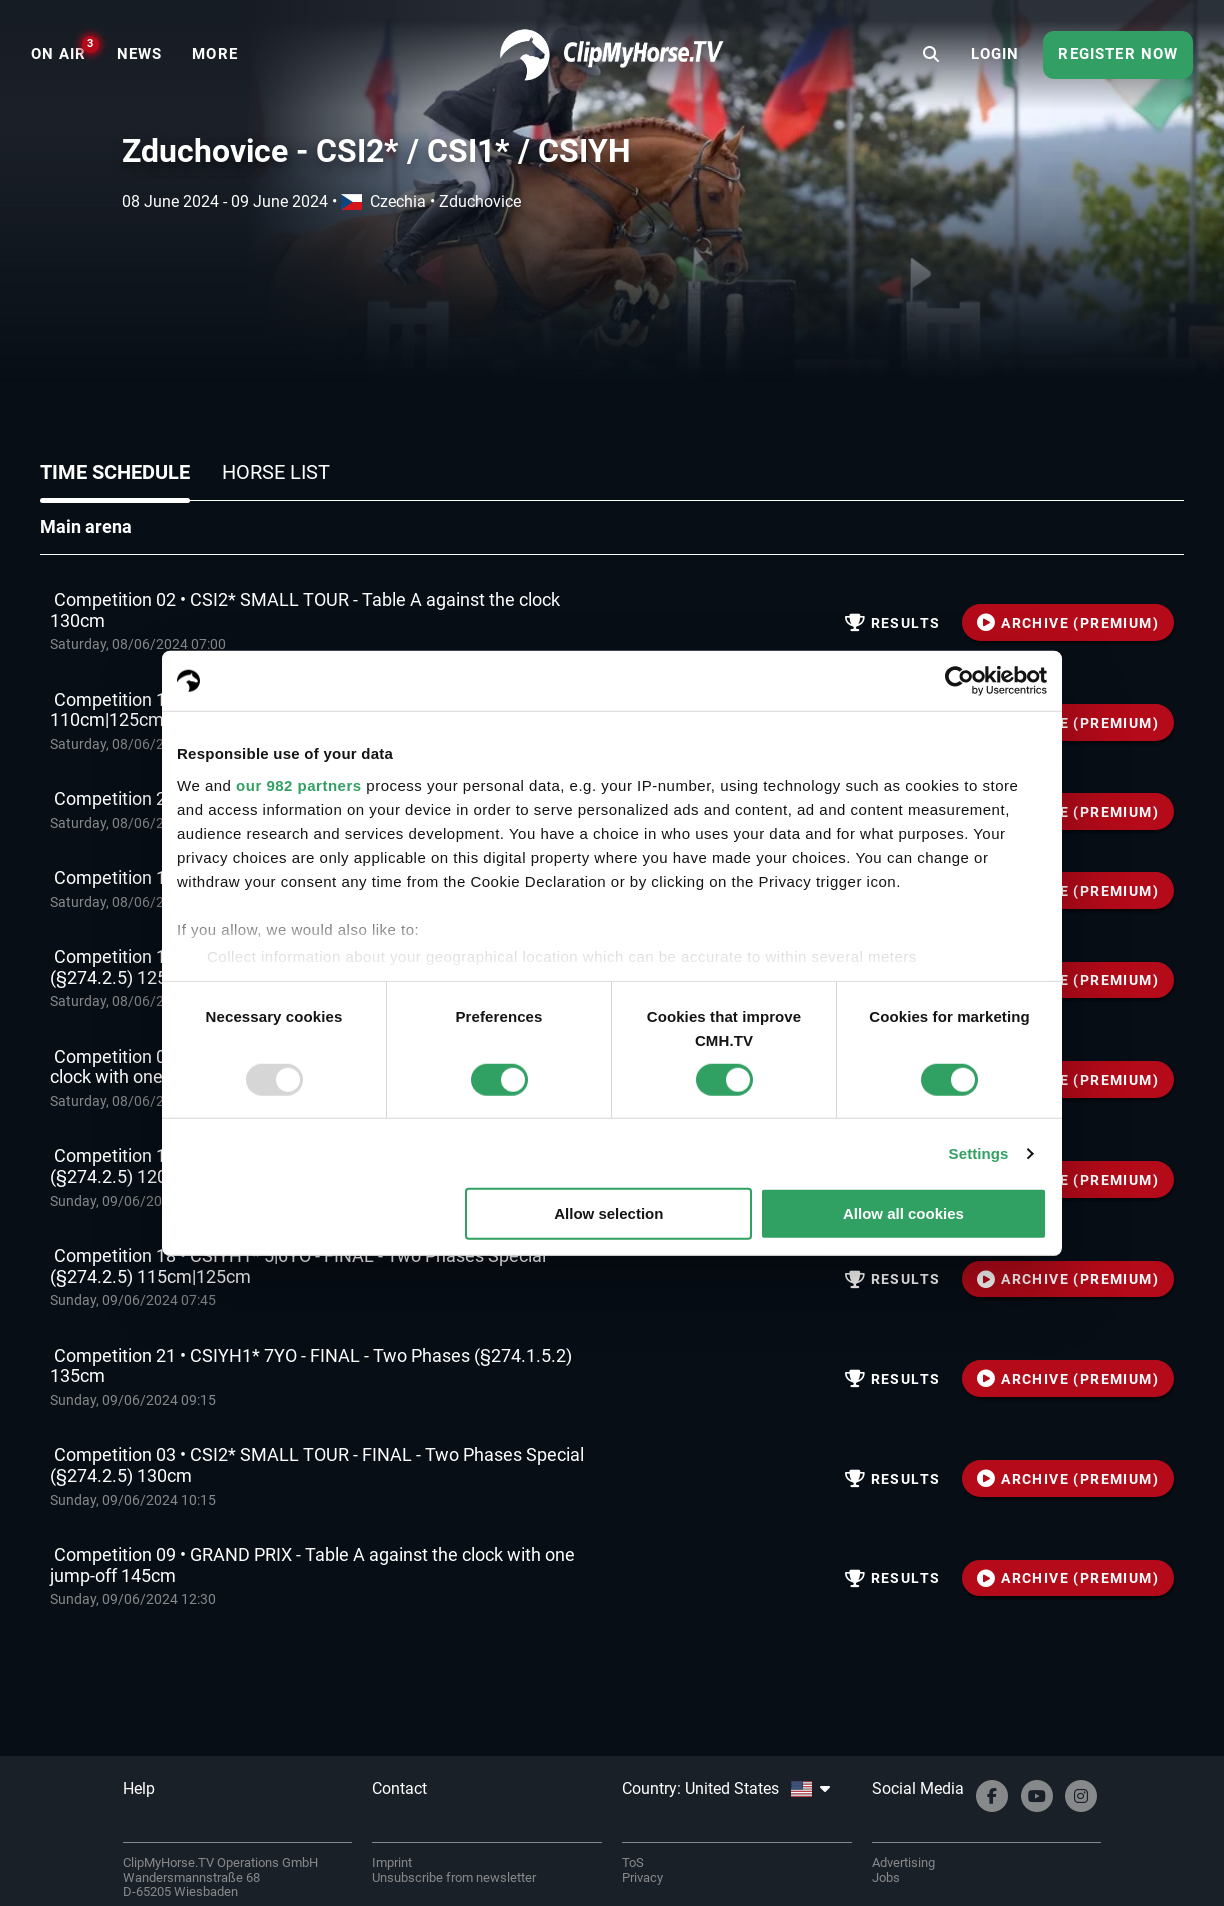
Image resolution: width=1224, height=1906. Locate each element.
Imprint (392, 1862)
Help (139, 1788)
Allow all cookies (903, 1213)
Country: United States (726, 1788)
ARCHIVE (1068, 623)
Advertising (903, 1862)
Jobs (886, 1877)
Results (893, 623)
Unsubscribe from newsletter (454, 1877)
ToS (633, 1862)
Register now (1118, 54)
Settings (979, 1153)
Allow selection (608, 1213)
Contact (399, 1788)
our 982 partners (299, 784)
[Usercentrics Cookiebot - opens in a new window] (959, 681)
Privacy (642, 1877)
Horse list (276, 472)
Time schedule (115, 472)
